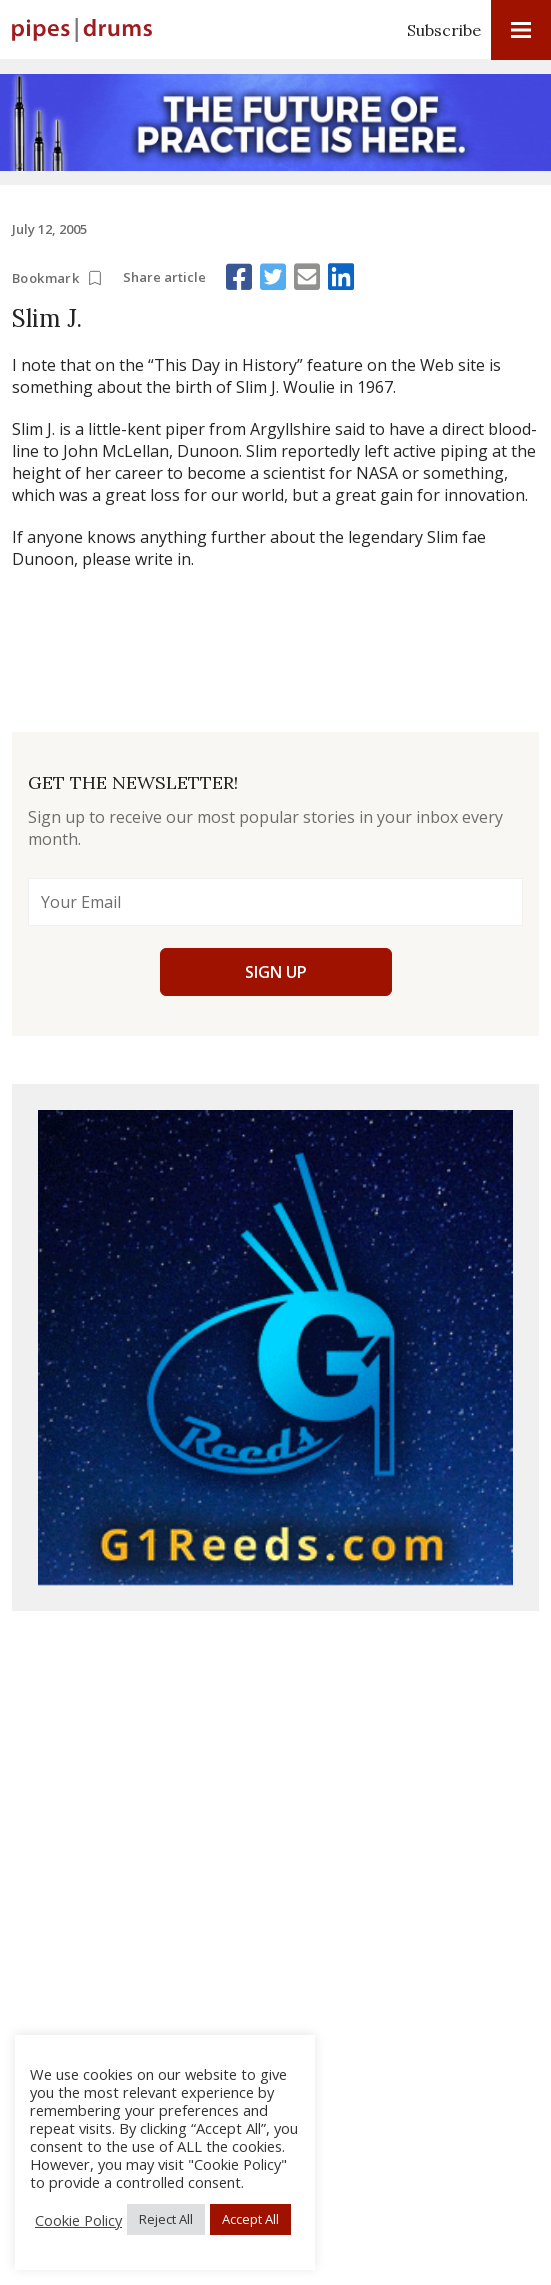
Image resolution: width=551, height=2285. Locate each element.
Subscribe (444, 30)
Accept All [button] (250, 2219)
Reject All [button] (166, 2219)
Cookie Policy (78, 2220)
